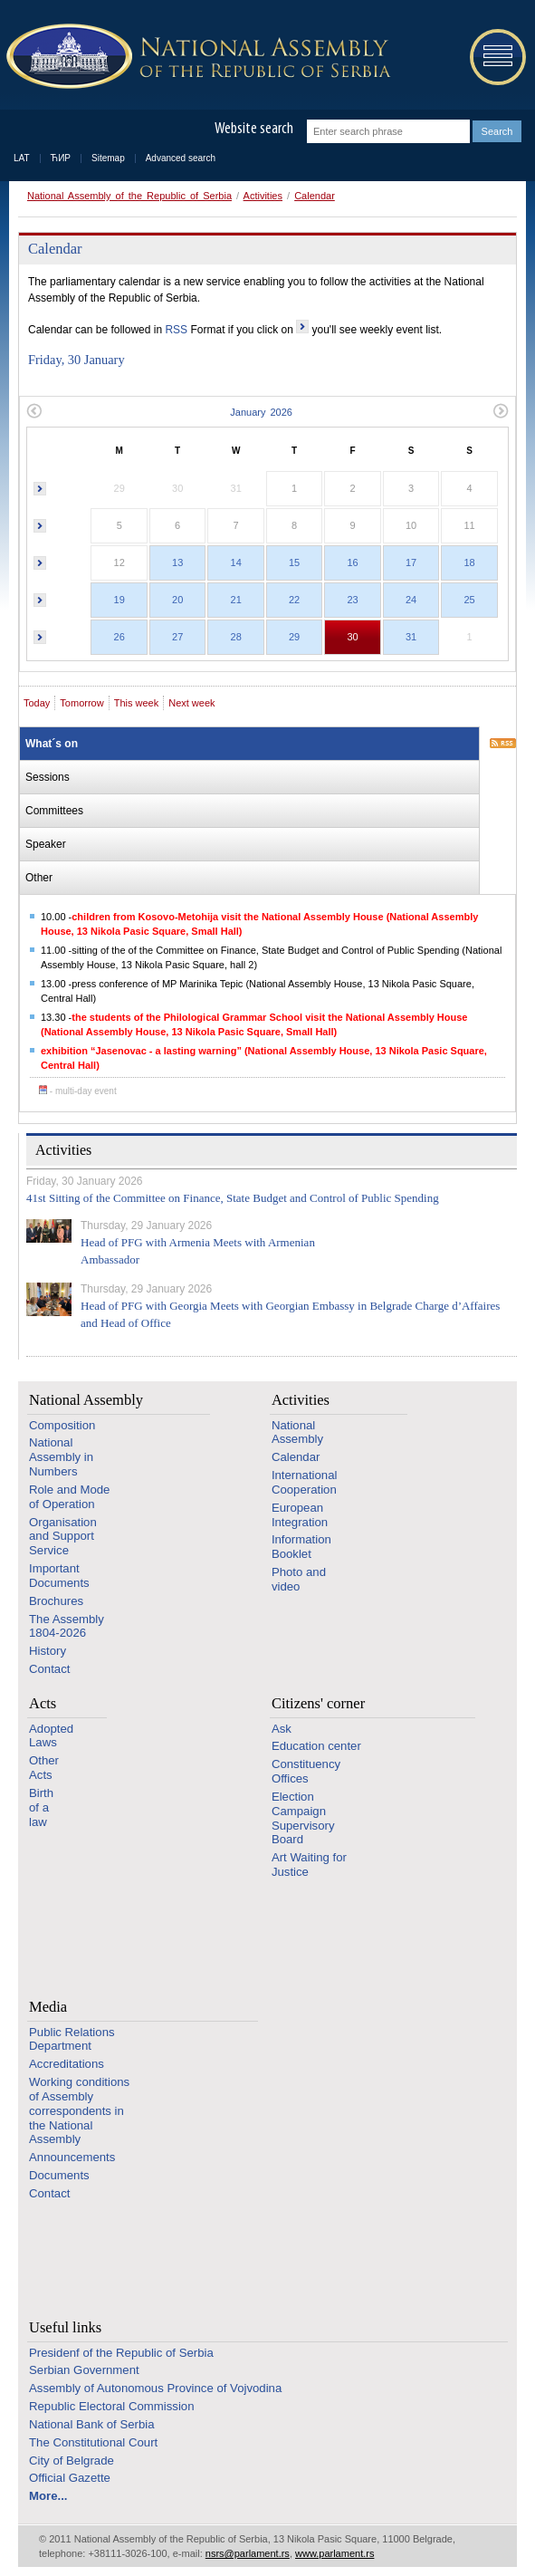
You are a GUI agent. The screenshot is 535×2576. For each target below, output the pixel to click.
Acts (42, 1703)
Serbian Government (84, 2370)
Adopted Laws (51, 1736)
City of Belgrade (71, 2460)
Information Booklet (301, 1547)
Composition (62, 1425)
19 (119, 599)
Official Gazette (69, 2478)
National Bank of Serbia (92, 2424)
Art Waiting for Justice (309, 1864)
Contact (49, 1669)
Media (48, 2006)
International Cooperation (305, 1482)
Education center (316, 1746)
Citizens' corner (318, 1703)
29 (294, 636)
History (47, 1651)
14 (236, 562)
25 (468, 599)
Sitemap (108, 158)
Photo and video (299, 1579)
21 (236, 599)
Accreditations (66, 2064)
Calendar (314, 195)
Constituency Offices (306, 1771)
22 (294, 599)
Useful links (65, 2327)
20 (177, 599)
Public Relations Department (72, 2039)
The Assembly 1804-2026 (66, 1626)
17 (411, 562)
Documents (59, 2175)
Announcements (72, 2157)
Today (37, 702)
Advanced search (180, 158)
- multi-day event (78, 1091)
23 (352, 599)
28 (236, 636)
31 (411, 636)
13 (177, 562)
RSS (176, 329)
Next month (501, 410)
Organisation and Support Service (63, 1536)
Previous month (34, 410)
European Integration (300, 1515)
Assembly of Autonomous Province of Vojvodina (155, 2388)
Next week (191, 702)
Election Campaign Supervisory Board (303, 1818)
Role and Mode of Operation (69, 1497)
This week (136, 702)
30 (352, 636)
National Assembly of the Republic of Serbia (129, 195)
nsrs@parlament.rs (247, 2553)
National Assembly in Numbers (61, 1457)
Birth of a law (41, 1807)
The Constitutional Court (93, 2442)
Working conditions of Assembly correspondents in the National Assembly (79, 2110)
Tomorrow (81, 702)
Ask (281, 1728)
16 (352, 562)
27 (177, 636)
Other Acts (44, 1768)
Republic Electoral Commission (112, 2406)
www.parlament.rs (334, 2553)
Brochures (56, 1601)
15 (294, 562)
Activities (263, 195)
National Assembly (86, 1399)
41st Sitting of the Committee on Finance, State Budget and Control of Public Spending (232, 1198)
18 (468, 562)
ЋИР (61, 158)
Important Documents (59, 1576)
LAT (22, 158)
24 (411, 599)
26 (119, 636)
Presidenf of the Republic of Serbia (121, 2353)
